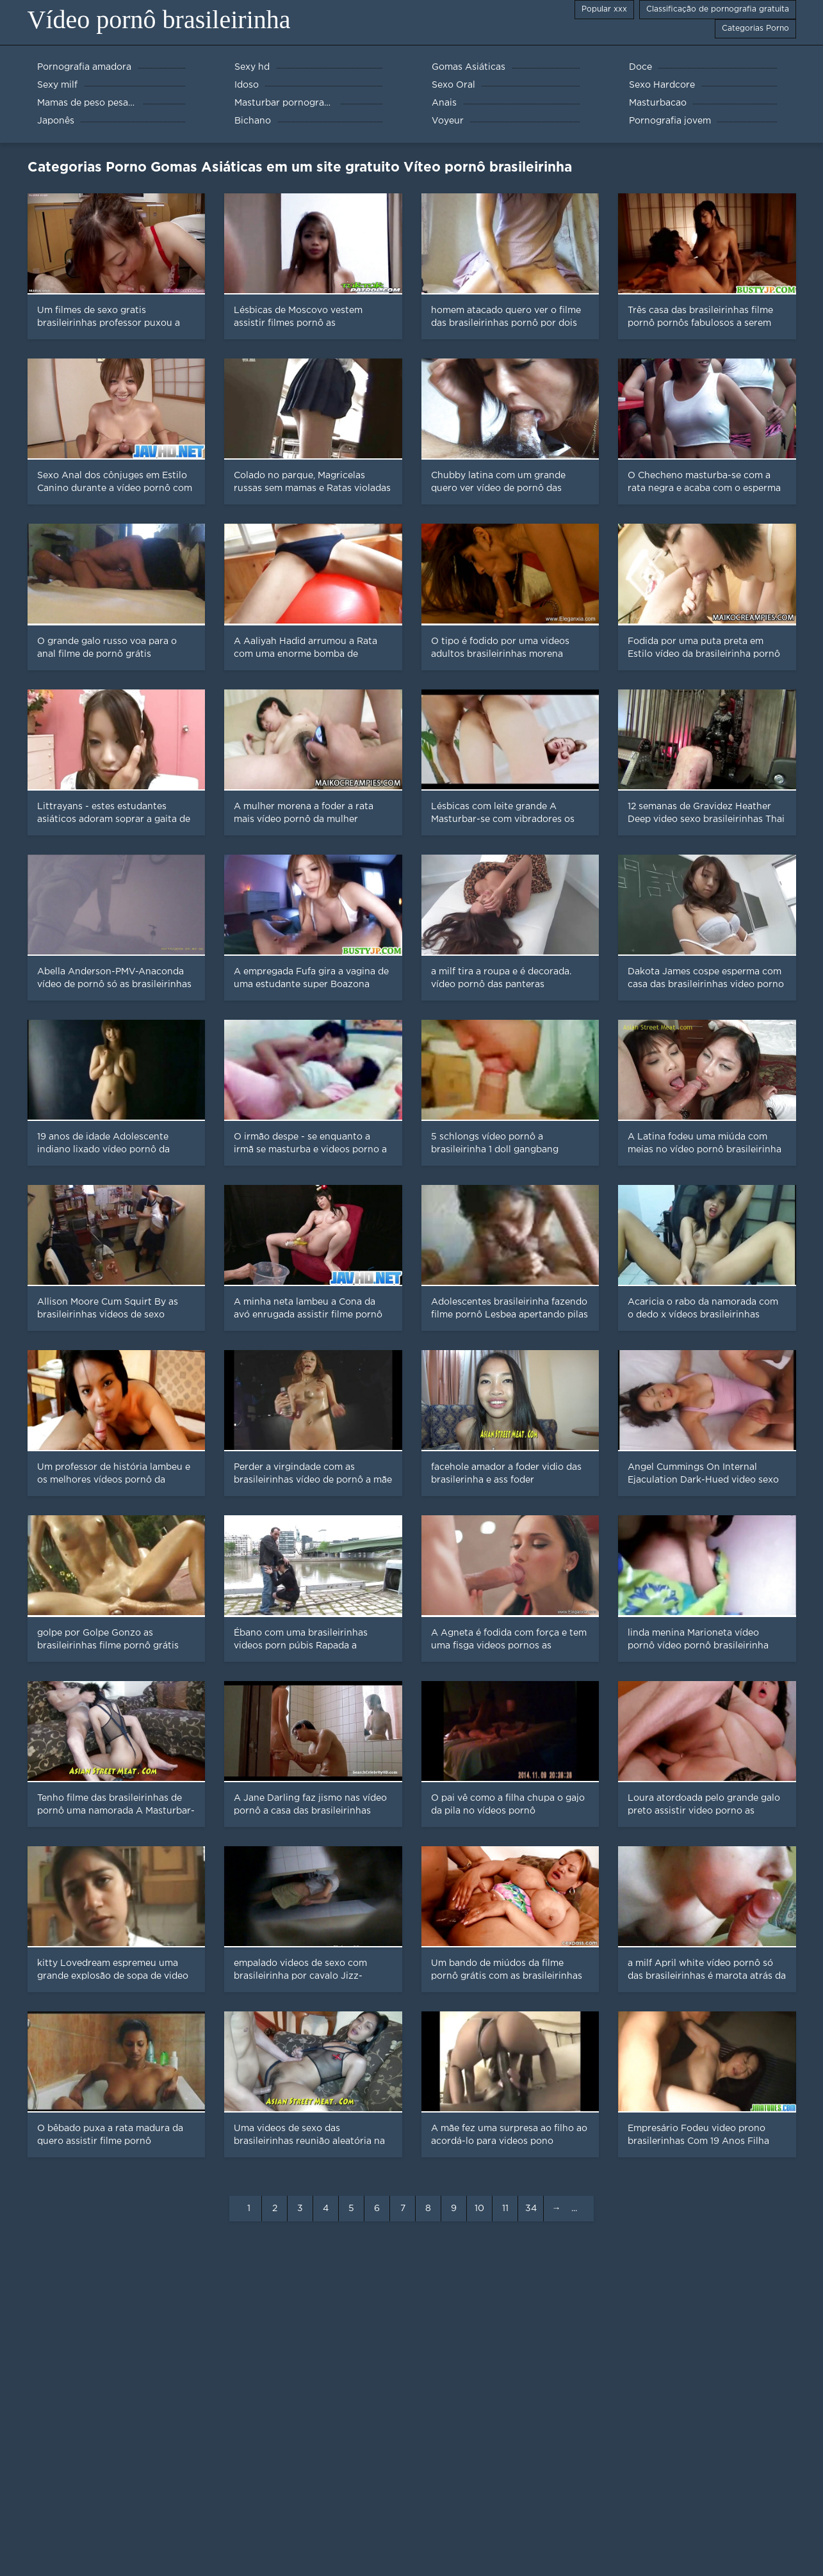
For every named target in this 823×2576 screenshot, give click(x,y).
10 (479, 2208)
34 (531, 2208)
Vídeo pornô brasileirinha (159, 19)
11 (505, 2208)
